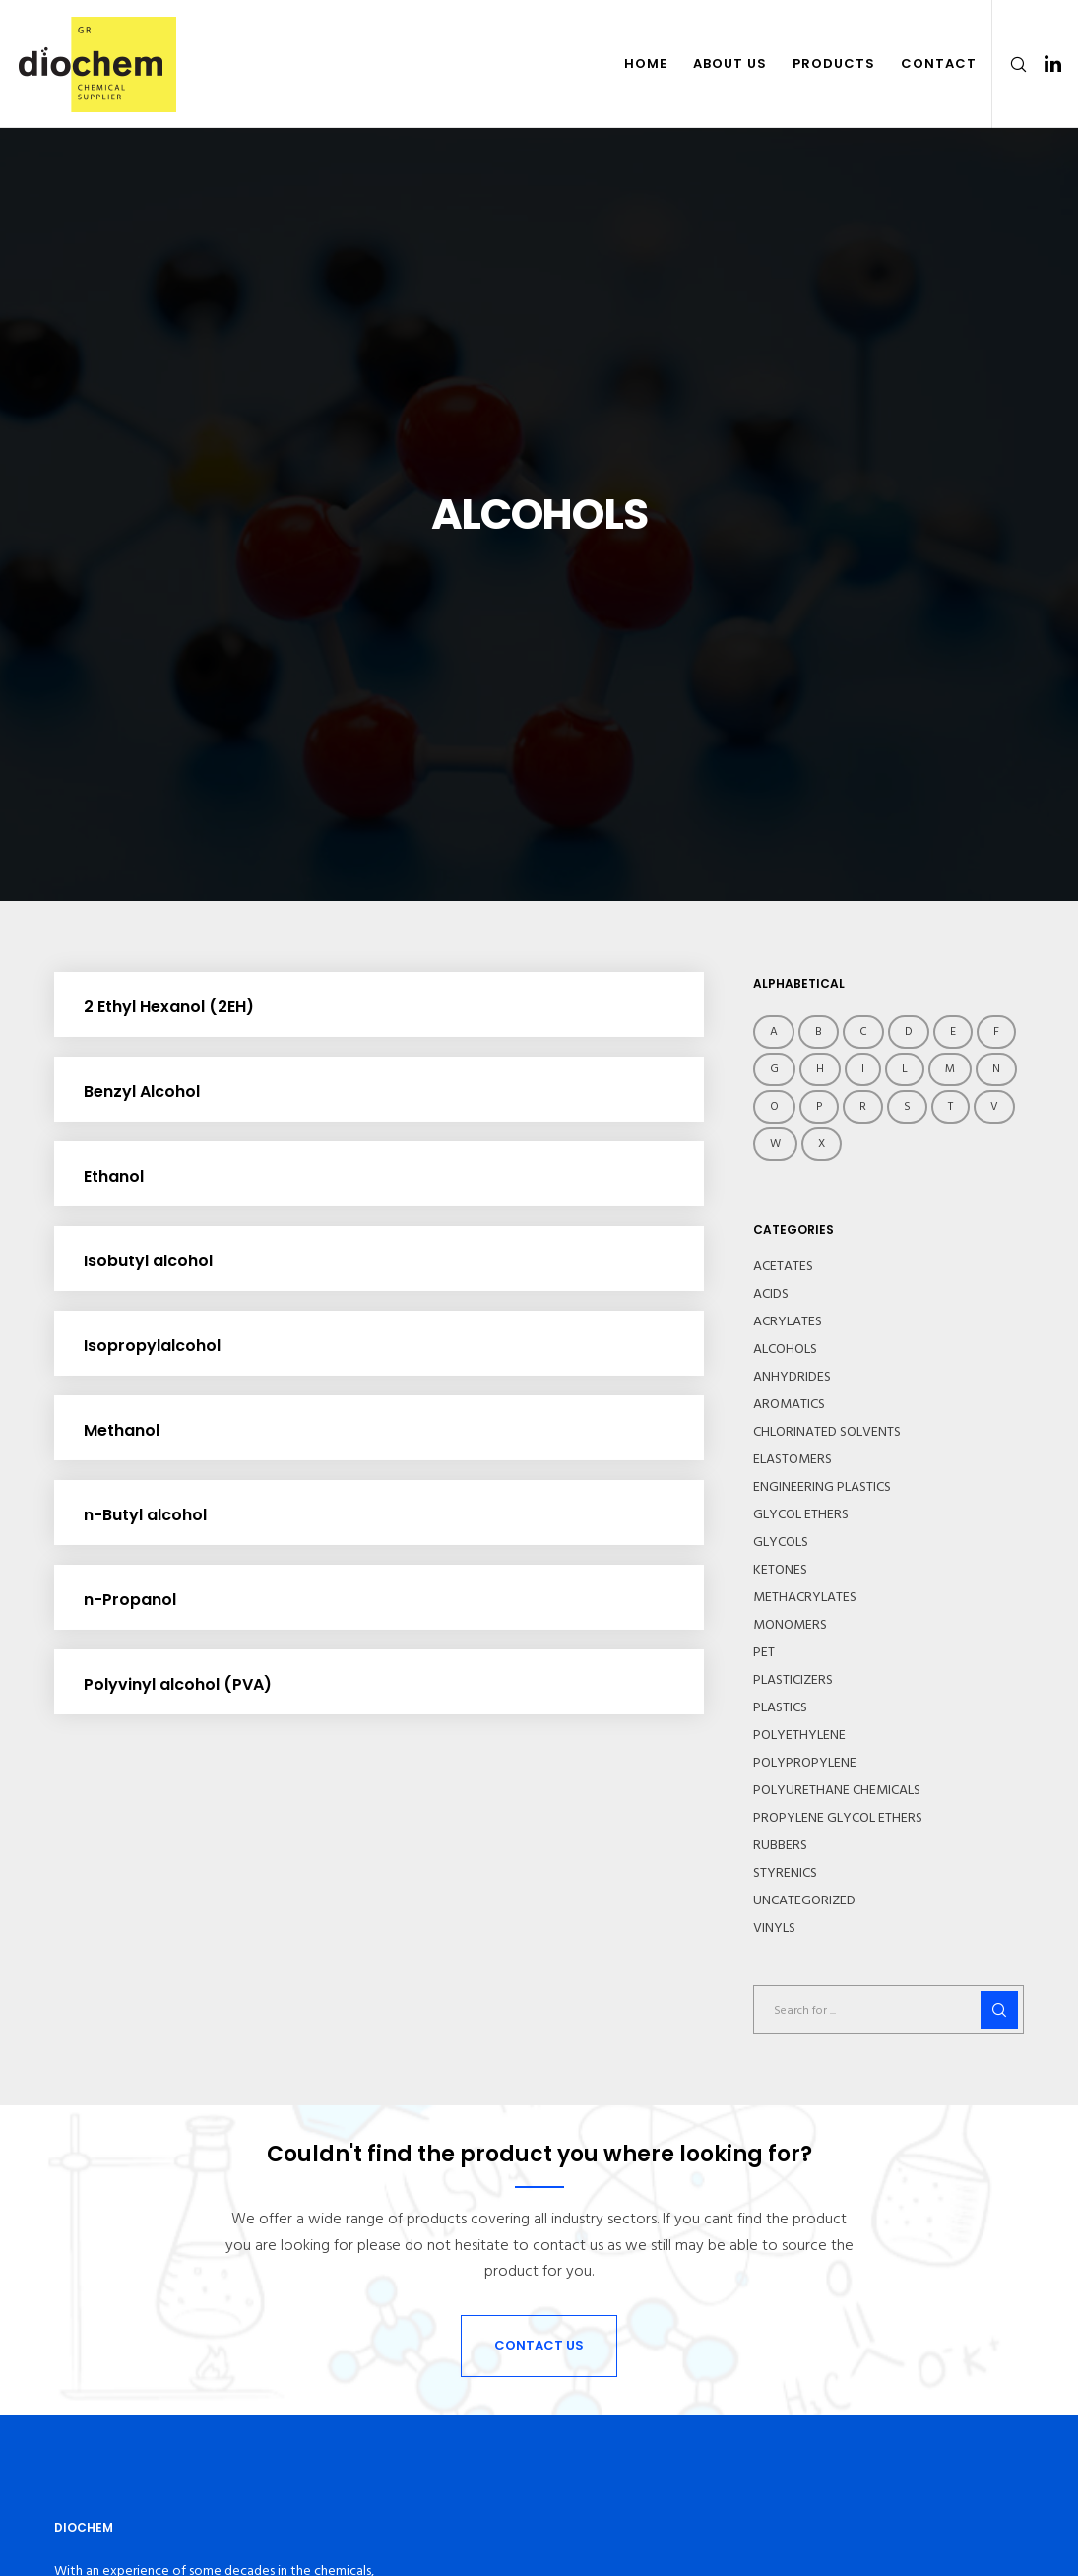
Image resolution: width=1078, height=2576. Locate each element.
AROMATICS (789, 1404)
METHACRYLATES (804, 1597)
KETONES (780, 1570)
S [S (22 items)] (907, 1106)
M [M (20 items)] (950, 1069)
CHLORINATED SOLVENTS (827, 1432)
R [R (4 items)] (862, 1106)
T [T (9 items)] (950, 1106)
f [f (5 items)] (996, 1031)
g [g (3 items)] (774, 1069)
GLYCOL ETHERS (801, 1514)
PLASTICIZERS (793, 1680)
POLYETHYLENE (799, 1735)
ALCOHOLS (785, 1349)
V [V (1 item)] (994, 1106)
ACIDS (771, 1294)
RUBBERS (780, 1845)
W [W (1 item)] (775, 1143)
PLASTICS (780, 1707)
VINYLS (774, 1928)
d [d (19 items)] (909, 1031)
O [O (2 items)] (774, 1106)
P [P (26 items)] (819, 1106)
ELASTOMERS (792, 1459)
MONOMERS (790, 1625)
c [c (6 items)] (863, 1031)
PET (764, 1652)
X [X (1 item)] (821, 1143)
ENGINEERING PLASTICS (822, 1487)
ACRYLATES (787, 1321)
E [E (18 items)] (953, 1031)
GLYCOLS (780, 1542)
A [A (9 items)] (774, 1031)
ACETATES (783, 1266)
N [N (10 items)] (996, 1069)
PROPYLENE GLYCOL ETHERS (837, 1818)
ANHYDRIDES (792, 1377)
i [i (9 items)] (862, 1069)
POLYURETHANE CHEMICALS (836, 1790)
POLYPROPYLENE (804, 1763)
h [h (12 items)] (820, 1069)
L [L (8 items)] (905, 1069)
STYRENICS (785, 1873)
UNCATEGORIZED (804, 1900)
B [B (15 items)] (818, 1031)
